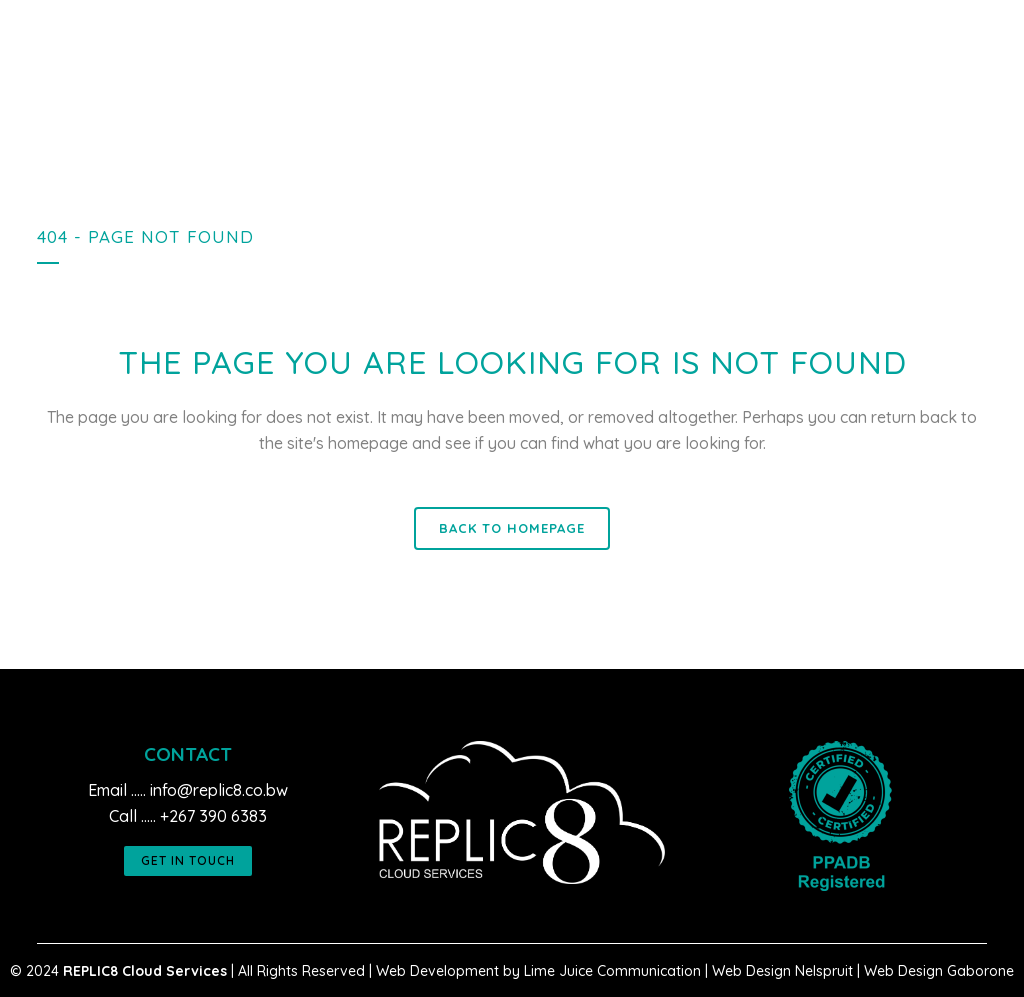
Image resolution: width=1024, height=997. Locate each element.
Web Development (437, 971)
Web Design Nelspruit (782, 971)
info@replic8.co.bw (219, 790)
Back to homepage (512, 528)
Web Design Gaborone (939, 971)
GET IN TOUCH (188, 860)
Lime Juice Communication (612, 971)
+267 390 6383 (213, 816)
